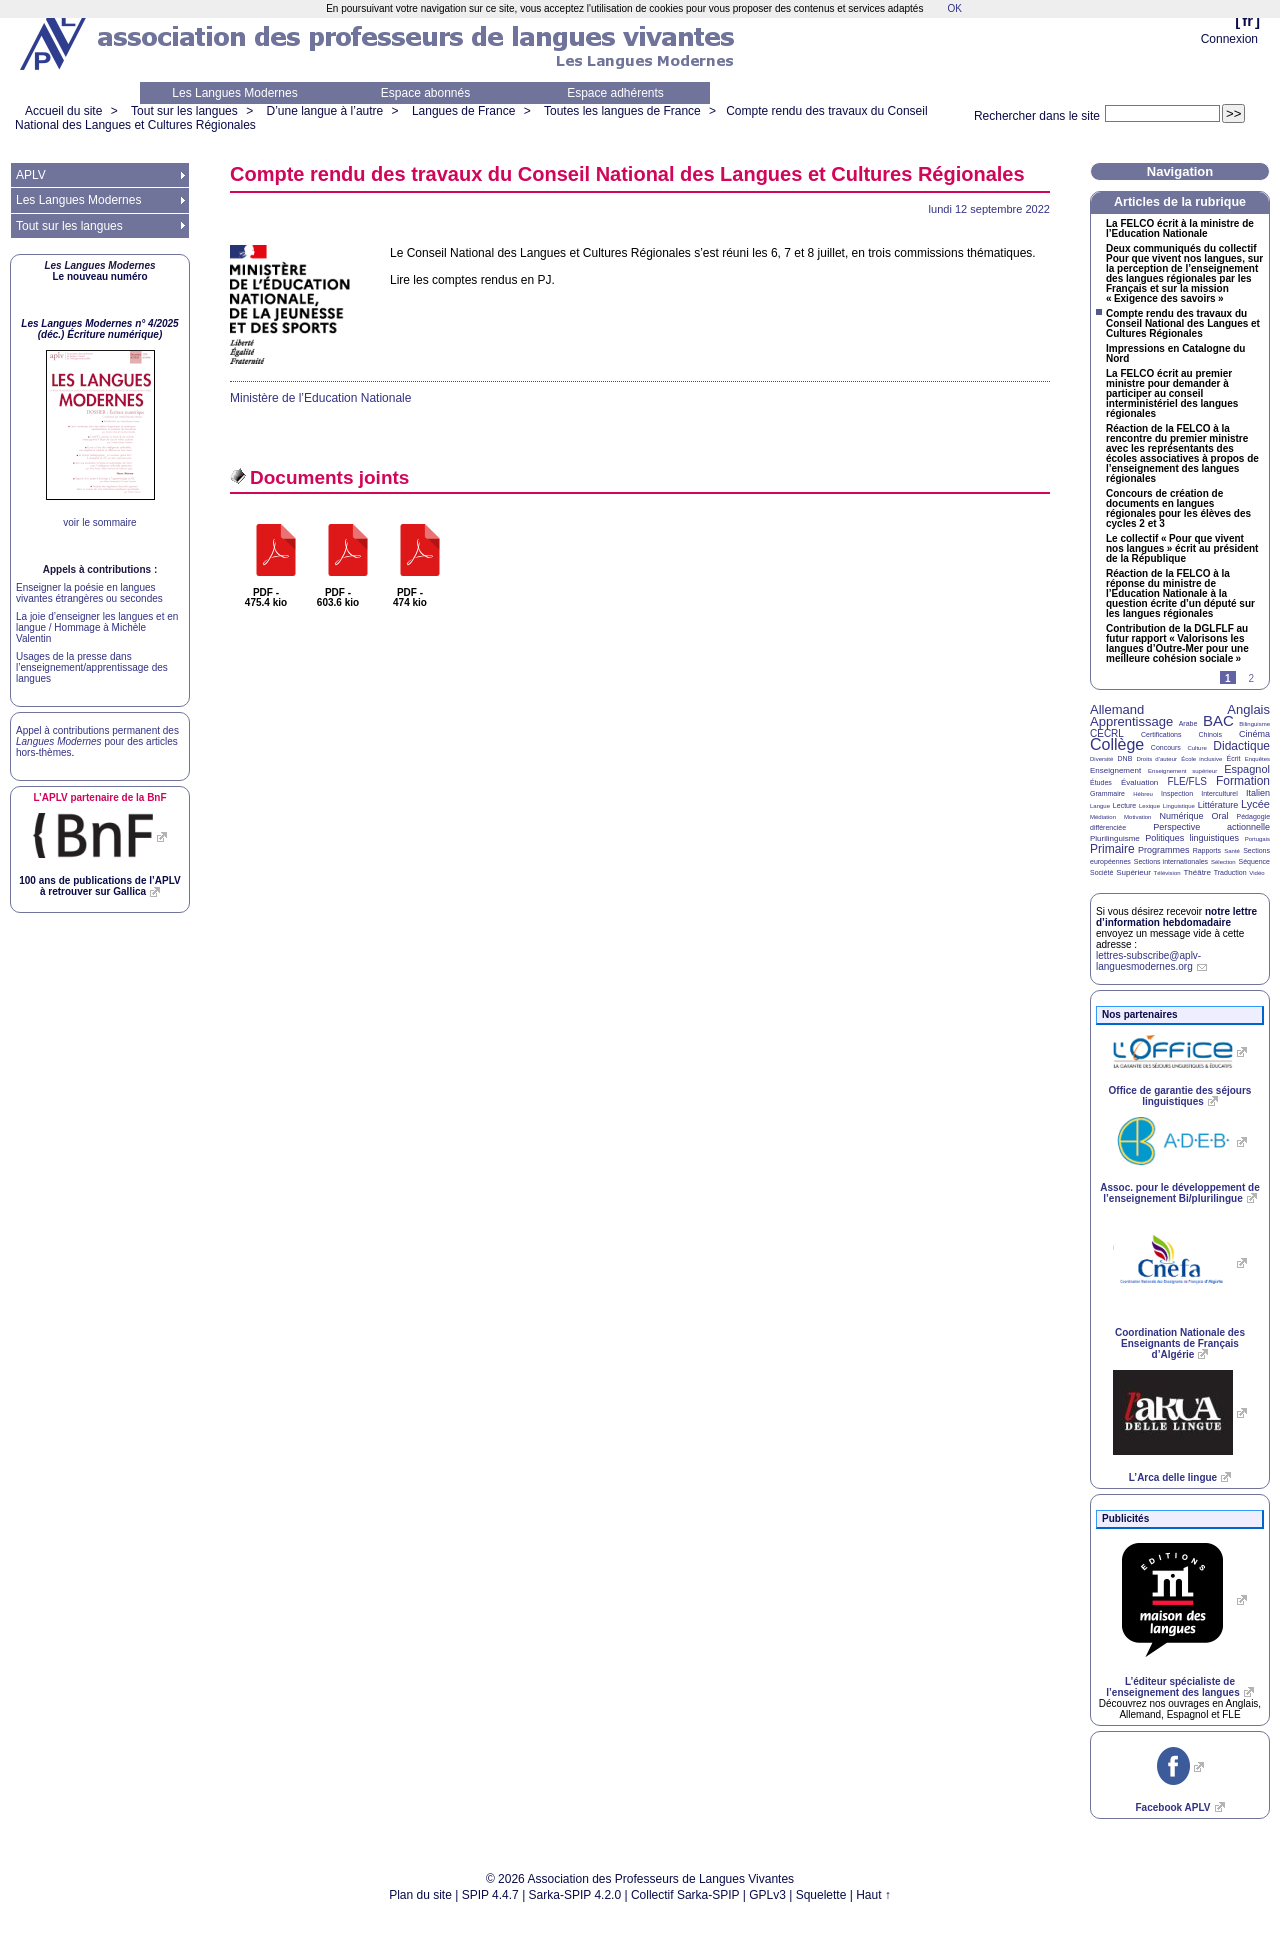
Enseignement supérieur (1182, 771)
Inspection (1177, 793)
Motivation (1137, 817)
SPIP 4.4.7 (490, 1895)
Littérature (1218, 805)
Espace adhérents (615, 93)
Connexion (1229, 39)
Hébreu (1143, 794)
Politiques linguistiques (1192, 838)
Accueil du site (63, 111)
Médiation (1103, 817)
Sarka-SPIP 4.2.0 (575, 1895)
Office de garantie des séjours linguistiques (1180, 1096)
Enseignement (1115, 770)
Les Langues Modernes (234, 93)
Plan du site (420, 1895)
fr (1247, 20)
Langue (1100, 806)
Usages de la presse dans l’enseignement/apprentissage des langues (92, 667)
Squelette (821, 1895)
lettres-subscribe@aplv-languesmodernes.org (1148, 961)
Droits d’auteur (1157, 759)
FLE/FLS (1186, 781)
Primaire (1112, 849)
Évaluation (1139, 782)
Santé (1232, 851)
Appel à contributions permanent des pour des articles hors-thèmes (97, 741)
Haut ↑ (873, 1895)
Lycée (1255, 804)
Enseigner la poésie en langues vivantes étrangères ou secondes (89, 593)
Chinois (1210, 734)
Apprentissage (1131, 721)
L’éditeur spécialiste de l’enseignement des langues (1172, 1687)
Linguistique (1179, 806)
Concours (1166, 747)
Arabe (1188, 723)
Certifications (1161, 734)
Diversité (1101, 759)
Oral (1220, 816)
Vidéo (1256, 873)
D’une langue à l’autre (324, 111)
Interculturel (1219, 793)
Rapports (1207, 850)
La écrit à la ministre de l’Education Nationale (1180, 229)
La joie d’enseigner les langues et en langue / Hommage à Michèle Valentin (97, 627)
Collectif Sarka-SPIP (685, 1895)
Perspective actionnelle (1211, 827)
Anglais (1248, 709)
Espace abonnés (425, 93)
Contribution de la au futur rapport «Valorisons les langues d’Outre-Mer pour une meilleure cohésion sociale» (1177, 644)
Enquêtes (1257, 759)
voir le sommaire (99, 522)
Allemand (1117, 709)
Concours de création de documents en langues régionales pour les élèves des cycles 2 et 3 (1178, 509)
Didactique (1241, 746)
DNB (1125, 758)
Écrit (1233, 758)
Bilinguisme (1254, 724)
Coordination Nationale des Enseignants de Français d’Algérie (1180, 1343)
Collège (1117, 744)
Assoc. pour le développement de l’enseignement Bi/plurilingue (1179, 1193)
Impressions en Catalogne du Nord (1175, 354)
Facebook (1172, 1807)
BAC (1218, 720)
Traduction (1230, 872)
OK (954, 8)
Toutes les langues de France (622, 111)
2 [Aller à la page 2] (1251, 678)
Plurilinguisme (1115, 838)
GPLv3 (767, 1895)
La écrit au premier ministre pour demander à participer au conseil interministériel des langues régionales (1172, 394)
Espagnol (1247, 769)
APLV (31, 175)
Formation (1243, 781)
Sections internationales (1171, 861)
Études (1101, 782)
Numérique (1181, 816)
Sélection (1223, 862)
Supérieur (1133, 872)
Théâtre (1197, 872)
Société (1101, 872)
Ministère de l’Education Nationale (320, 398)
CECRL (1107, 733)
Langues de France (463, 111)
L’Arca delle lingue (1173, 1477)
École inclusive (1201, 759)
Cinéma (1254, 734)
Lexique (1149, 806)
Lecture (1124, 805)
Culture (1196, 748)
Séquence (1254, 861)
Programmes (1164, 850)
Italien (1258, 793)
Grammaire (1107, 793)
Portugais (1257, 839)
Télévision (1167, 873)
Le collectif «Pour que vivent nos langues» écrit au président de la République (1182, 549)
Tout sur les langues (184, 111)
